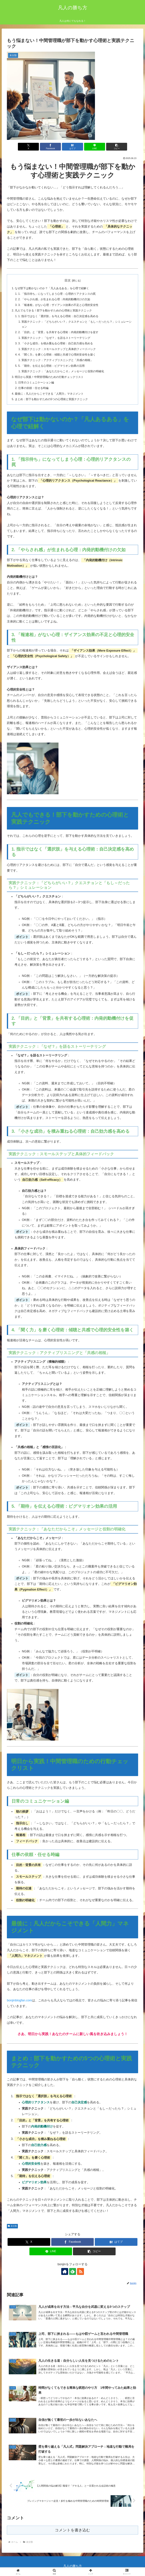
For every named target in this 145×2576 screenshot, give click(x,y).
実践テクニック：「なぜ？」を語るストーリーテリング (56, 337)
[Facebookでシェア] (50, 147)
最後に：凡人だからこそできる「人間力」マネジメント (49, 393)
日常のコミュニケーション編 (36, 382)
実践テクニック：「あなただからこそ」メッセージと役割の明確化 (63, 371)
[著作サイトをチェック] (64, 2271)
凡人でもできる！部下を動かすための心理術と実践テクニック (53, 310)
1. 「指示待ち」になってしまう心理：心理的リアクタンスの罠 (57, 293)
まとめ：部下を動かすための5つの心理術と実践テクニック (51, 399)
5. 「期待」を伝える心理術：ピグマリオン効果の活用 (51, 365)
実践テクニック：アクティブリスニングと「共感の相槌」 (57, 360)
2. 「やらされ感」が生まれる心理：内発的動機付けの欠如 (54, 299)
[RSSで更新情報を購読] (80, 2271)
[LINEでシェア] (94, 147)
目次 (68, 280)
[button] (116, 147)
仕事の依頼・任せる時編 (33, 387)
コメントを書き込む (72, 2530)
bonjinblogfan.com (19, 2000)
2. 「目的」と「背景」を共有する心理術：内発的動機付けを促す (58, 332)
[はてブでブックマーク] (72, 147)
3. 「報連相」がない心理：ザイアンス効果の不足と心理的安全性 (58, 304)
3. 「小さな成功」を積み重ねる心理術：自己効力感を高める (55, 343)
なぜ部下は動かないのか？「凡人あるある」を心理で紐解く (52, 288)
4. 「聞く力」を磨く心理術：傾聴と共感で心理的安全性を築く (57, 354)
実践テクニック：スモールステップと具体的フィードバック (59, 349)
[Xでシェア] (28, 147)
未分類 (12, 2226)
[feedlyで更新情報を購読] (72, 2271)
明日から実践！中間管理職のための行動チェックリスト (49, 376)
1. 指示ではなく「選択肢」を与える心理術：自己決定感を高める (58, 316)
